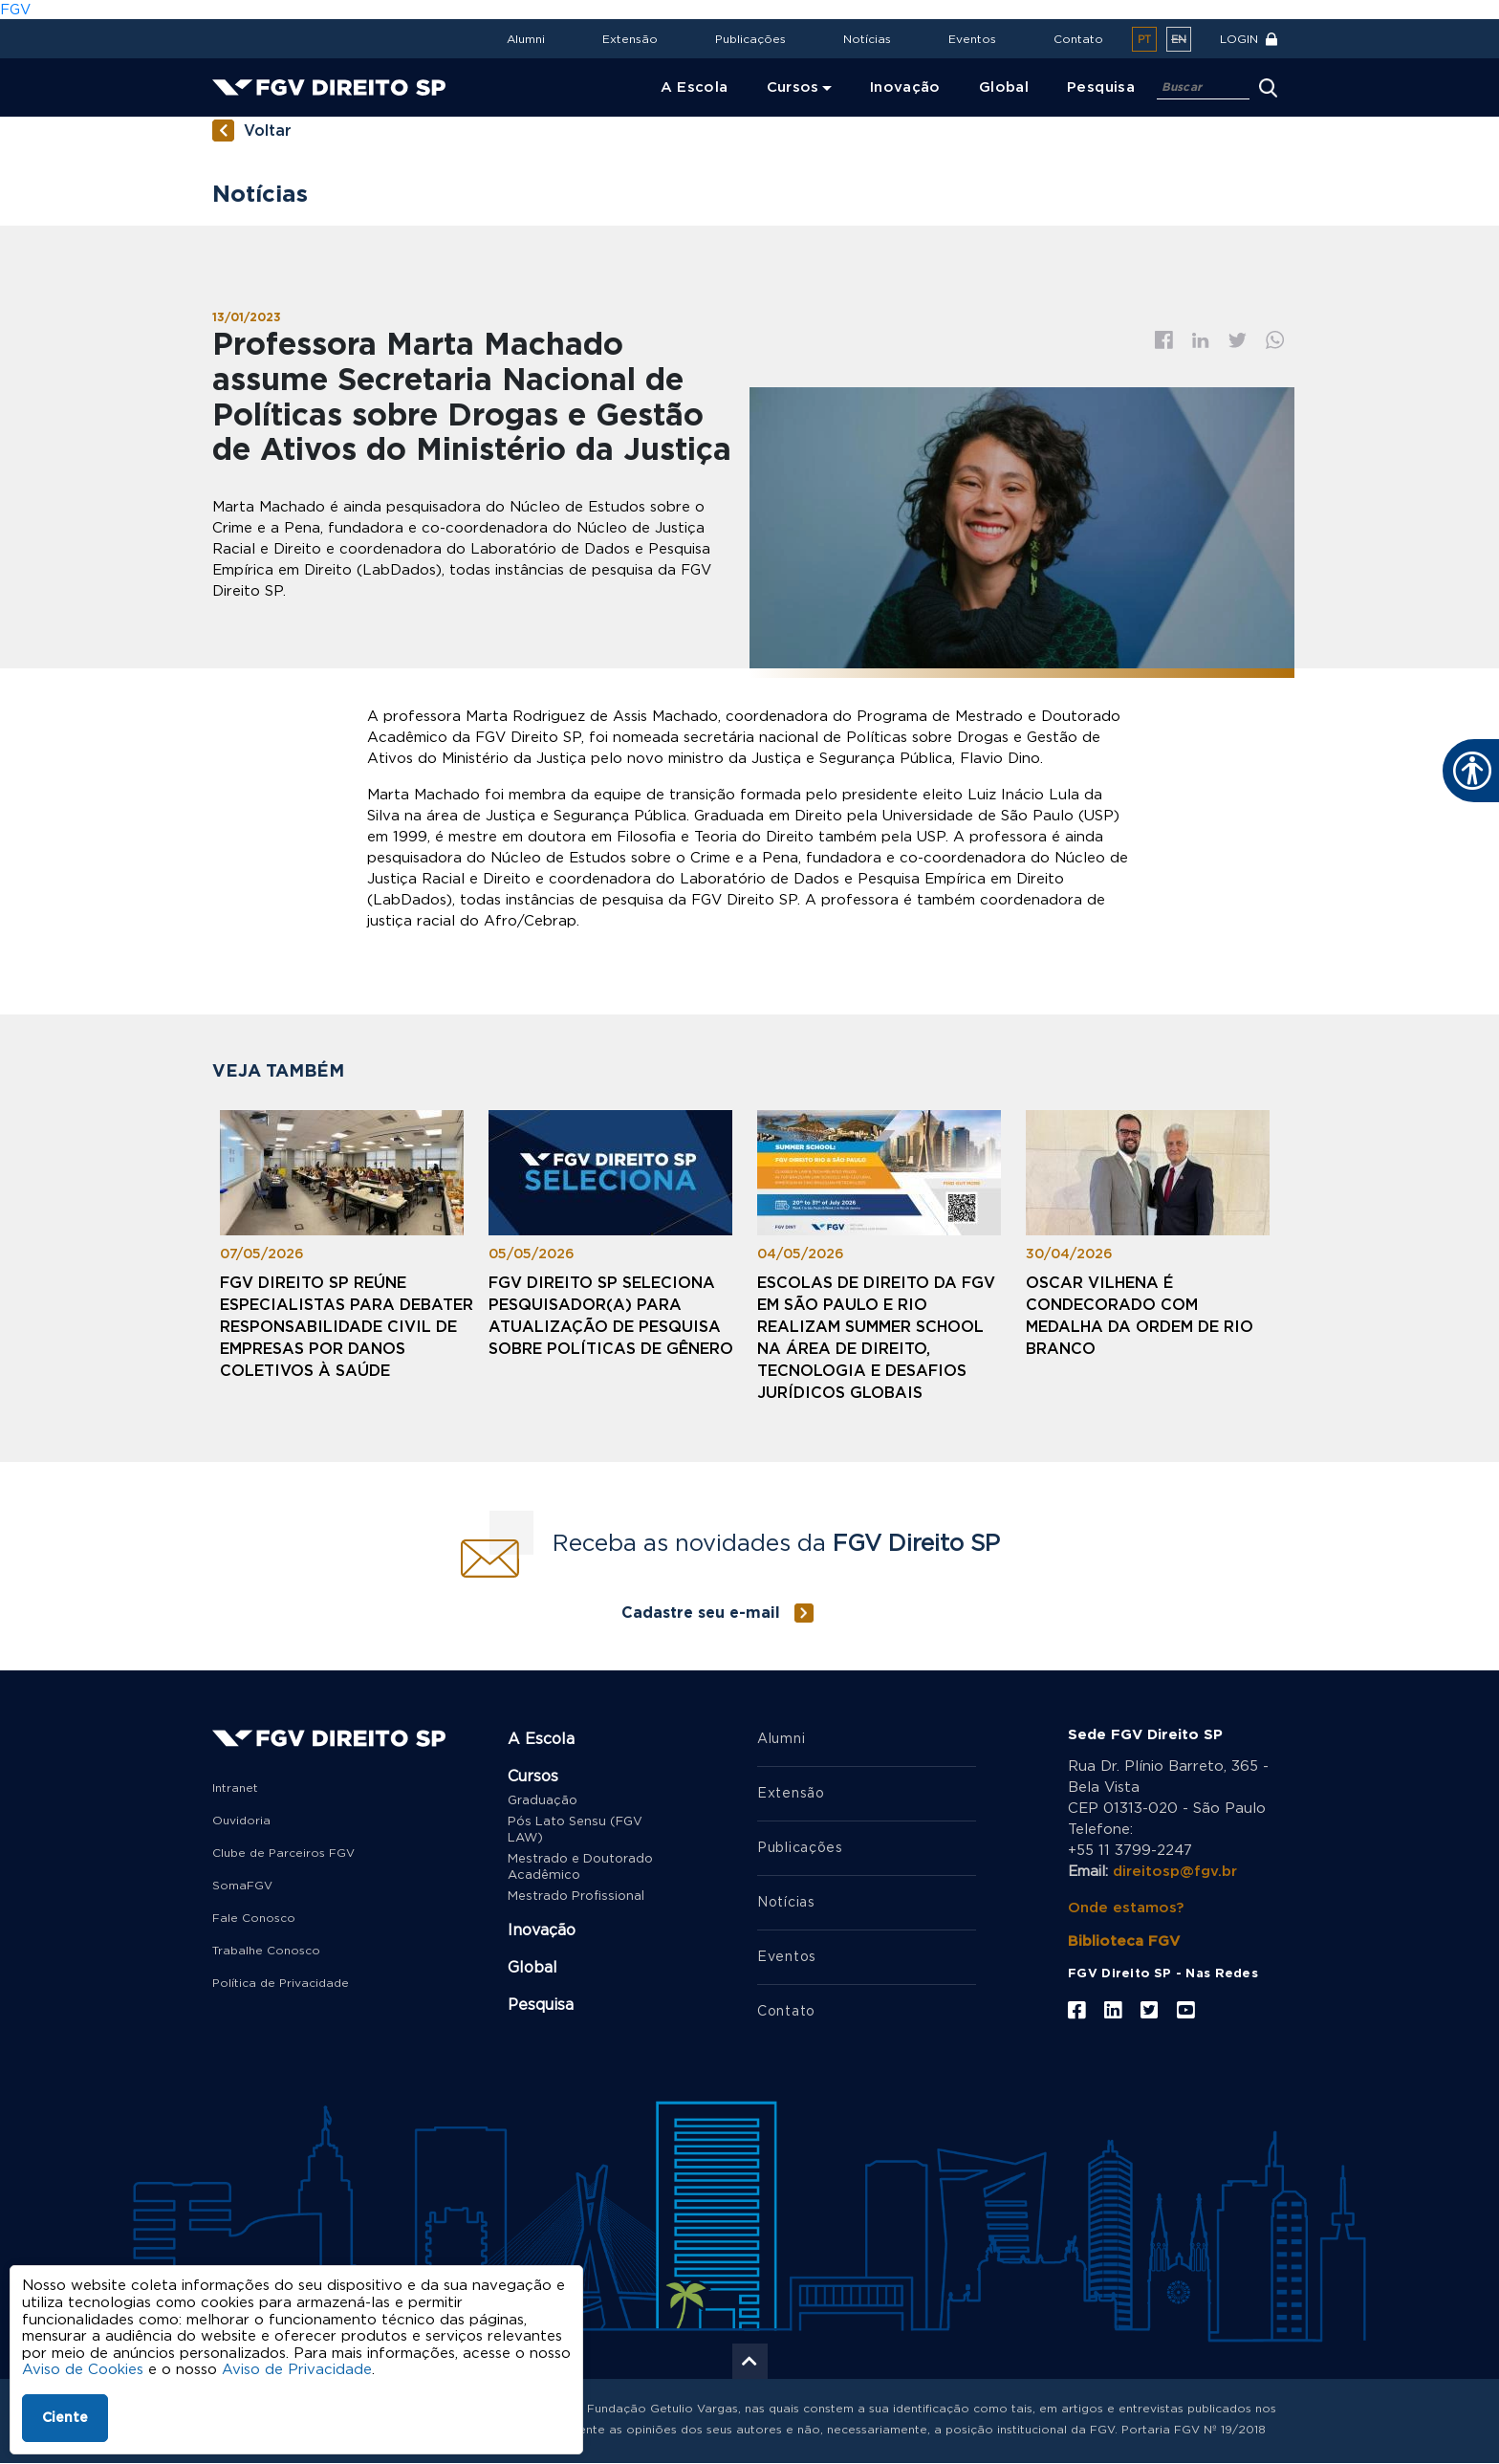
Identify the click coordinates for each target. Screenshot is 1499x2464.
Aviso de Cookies (82, 2370)
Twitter (1237, 340)
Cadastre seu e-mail (700, 1613)
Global (532, 1967)
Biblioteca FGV (1124, 1941)
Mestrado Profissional (576, 1896)
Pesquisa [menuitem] (1101, 87)
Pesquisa (541, 2005)
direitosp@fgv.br (1175, 1871)
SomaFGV (242, 1885)
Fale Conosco (253, 1918)
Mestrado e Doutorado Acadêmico (580, 1867)
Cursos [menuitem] (793, 87)
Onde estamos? (1126, 1908)
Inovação (542, 1930)
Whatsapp (1275, 340)
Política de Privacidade (280, 1983)
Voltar (268, 131)
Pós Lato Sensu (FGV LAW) (575, 1830)
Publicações (750, 39)
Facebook (1164, 340)
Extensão (630, 39)
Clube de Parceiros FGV (283, 1853)
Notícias (867, 39)
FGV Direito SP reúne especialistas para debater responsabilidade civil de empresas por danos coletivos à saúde (346, 1327)
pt (1144, 39)
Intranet (235, 1788)
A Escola (541, 1739)
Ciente (65, 2418)
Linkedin (1200, 340)
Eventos (972, 39)
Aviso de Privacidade (297, 2370)
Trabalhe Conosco (266, 1950)
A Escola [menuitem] (694, 87)
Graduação (542, 1801)
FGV (15, 10)
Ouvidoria (241, 1820)
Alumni (526, 39)
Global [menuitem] (1004, 87)
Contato (1078, 39)
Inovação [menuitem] (905, 87)
